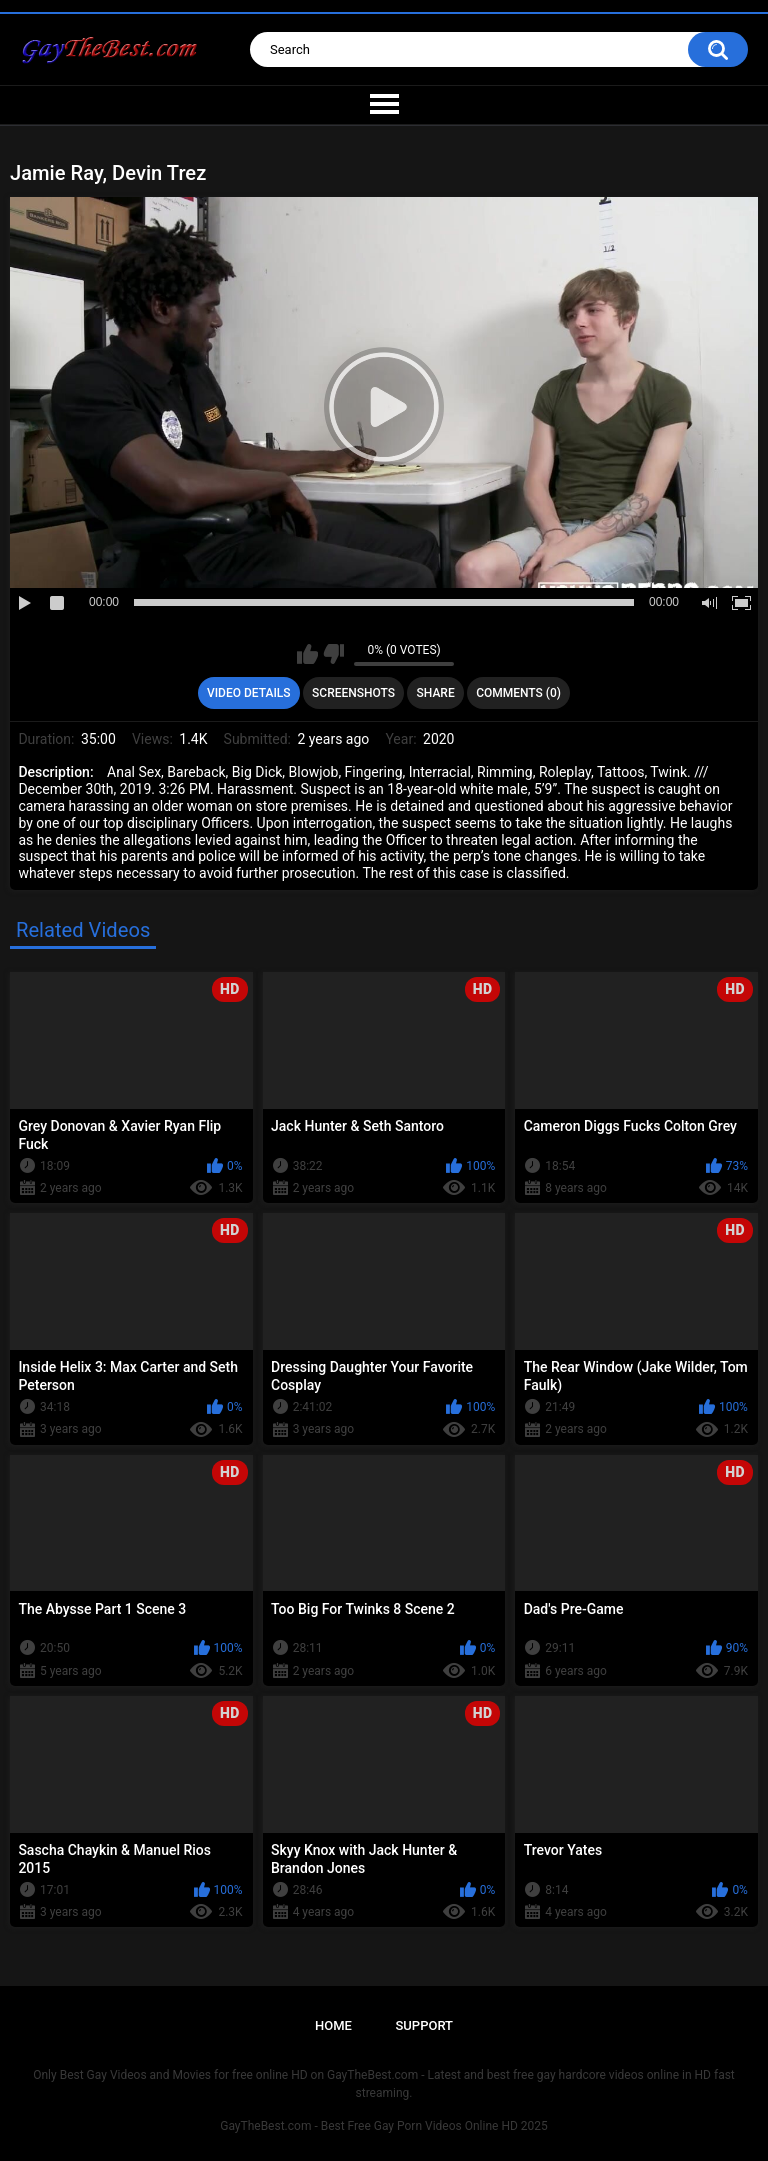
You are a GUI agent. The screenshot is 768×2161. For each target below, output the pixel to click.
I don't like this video (333, 654)
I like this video (307, 654)
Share (436, 693)
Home (333, 2025)
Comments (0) (518, 693)
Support (424, 2025)
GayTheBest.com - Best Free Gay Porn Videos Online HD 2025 (384, 2126)
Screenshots (353, 693)
